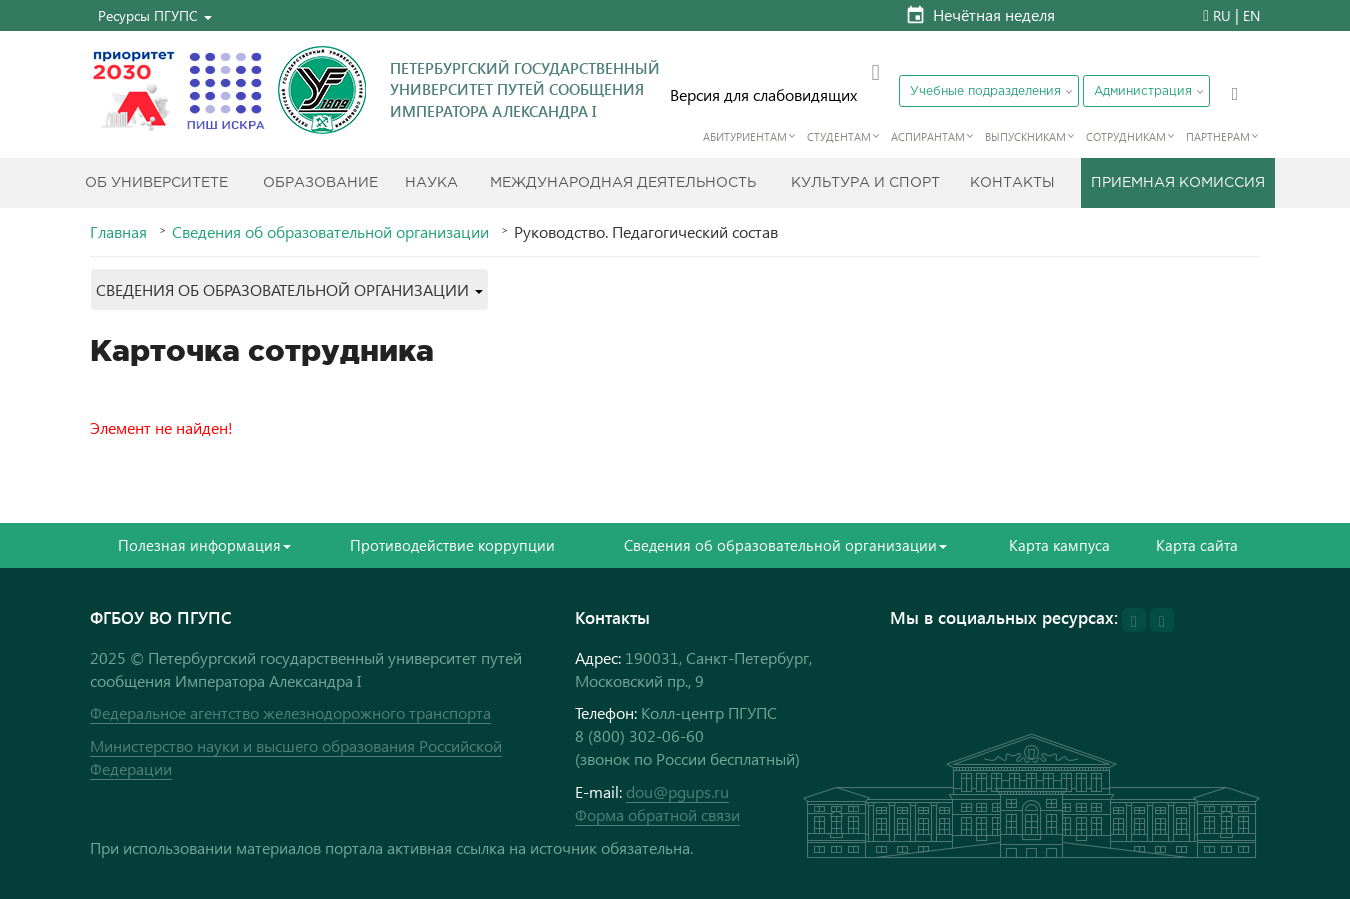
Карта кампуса (1059, 545)
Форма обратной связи (657, 814)
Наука (431, 183)
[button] (155, 15)
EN (1251, 15)
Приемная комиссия (1178, 183)
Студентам (839, 136)
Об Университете (156, 183)
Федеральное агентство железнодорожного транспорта (290, 712)
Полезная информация (204, 545)
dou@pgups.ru (677, 791)
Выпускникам (1025, 136)
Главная (118, 232)
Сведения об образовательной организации (330, 232)
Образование (320, 183)
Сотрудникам (1126, 136)
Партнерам (1218, 136)
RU (1222, 15)
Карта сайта (1197, 545)
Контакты (1012, 183)
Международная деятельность (623, 183)
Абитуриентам (745, 136)
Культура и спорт (865, 183)
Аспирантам (928, 136)
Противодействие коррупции (452, 545)
